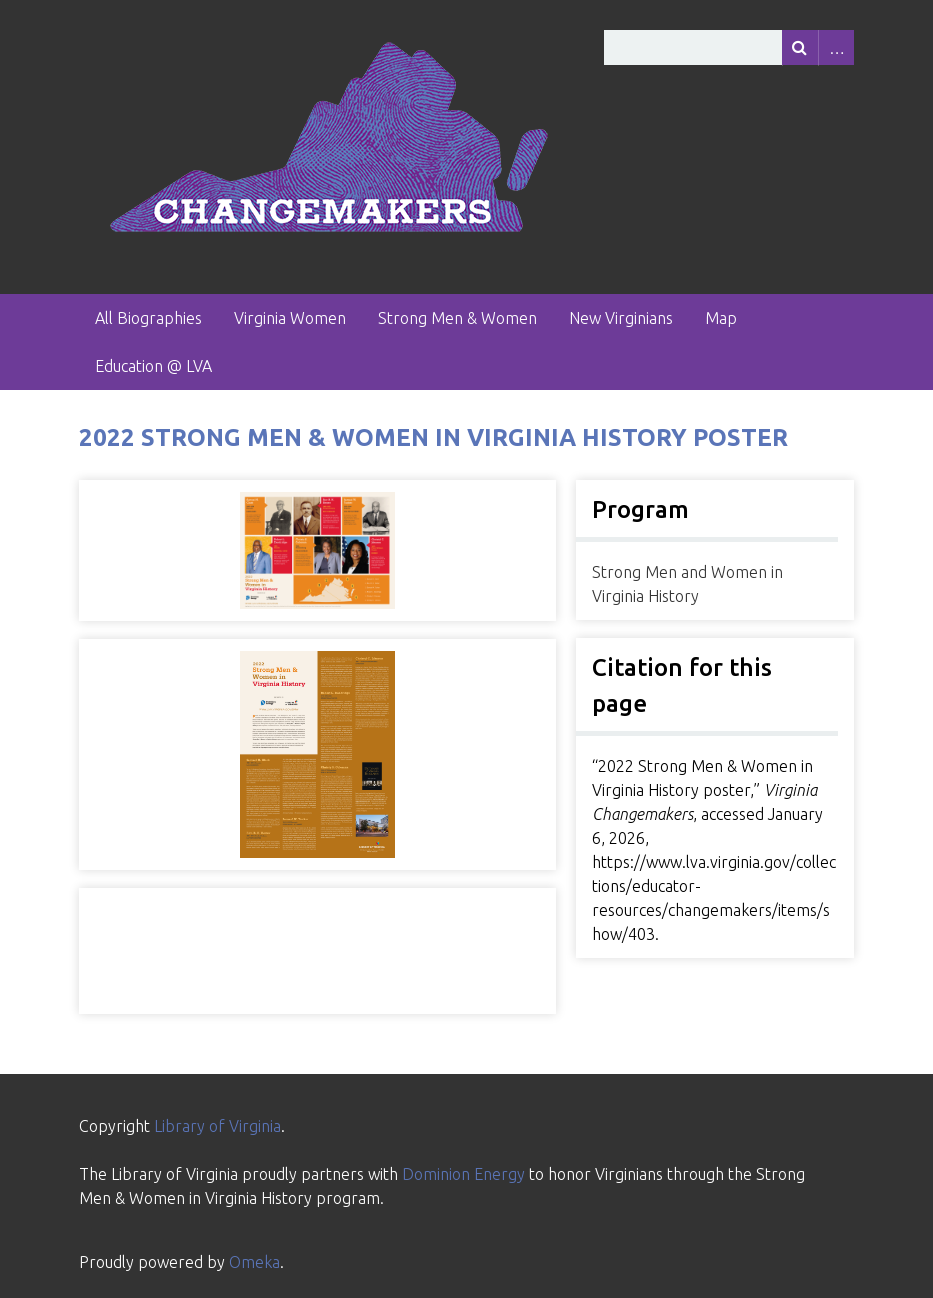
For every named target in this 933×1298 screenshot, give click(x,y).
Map (721, 318)
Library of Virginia (217, 1126)
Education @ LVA (153, 366)
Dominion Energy (463, 1174)
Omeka (254, 1262)
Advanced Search (836, 47)
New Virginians (621, 318)
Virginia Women (290, 318)
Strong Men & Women (457, 318)
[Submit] (800, 47)
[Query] (729, 47)
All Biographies (148, 318)
